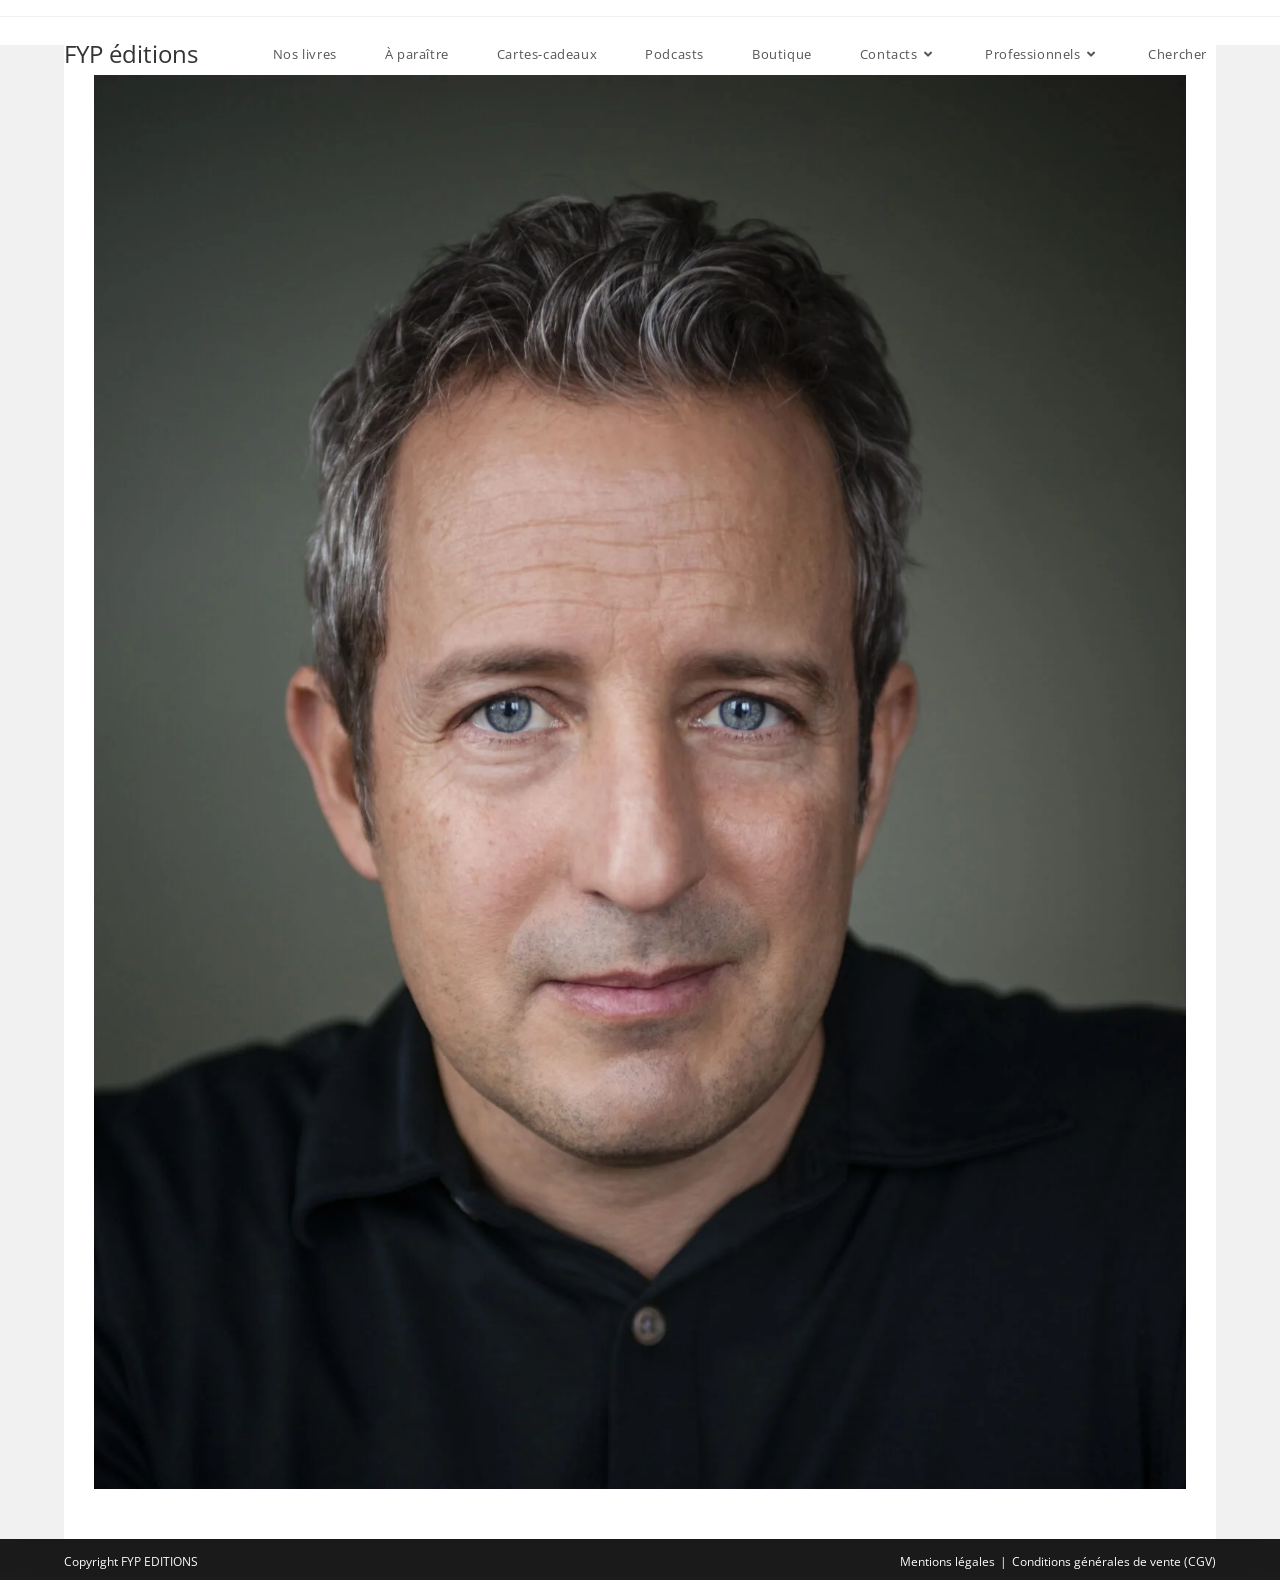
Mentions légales (947, 1561)
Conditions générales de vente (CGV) (1114, 1561)
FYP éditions (131, 53)
